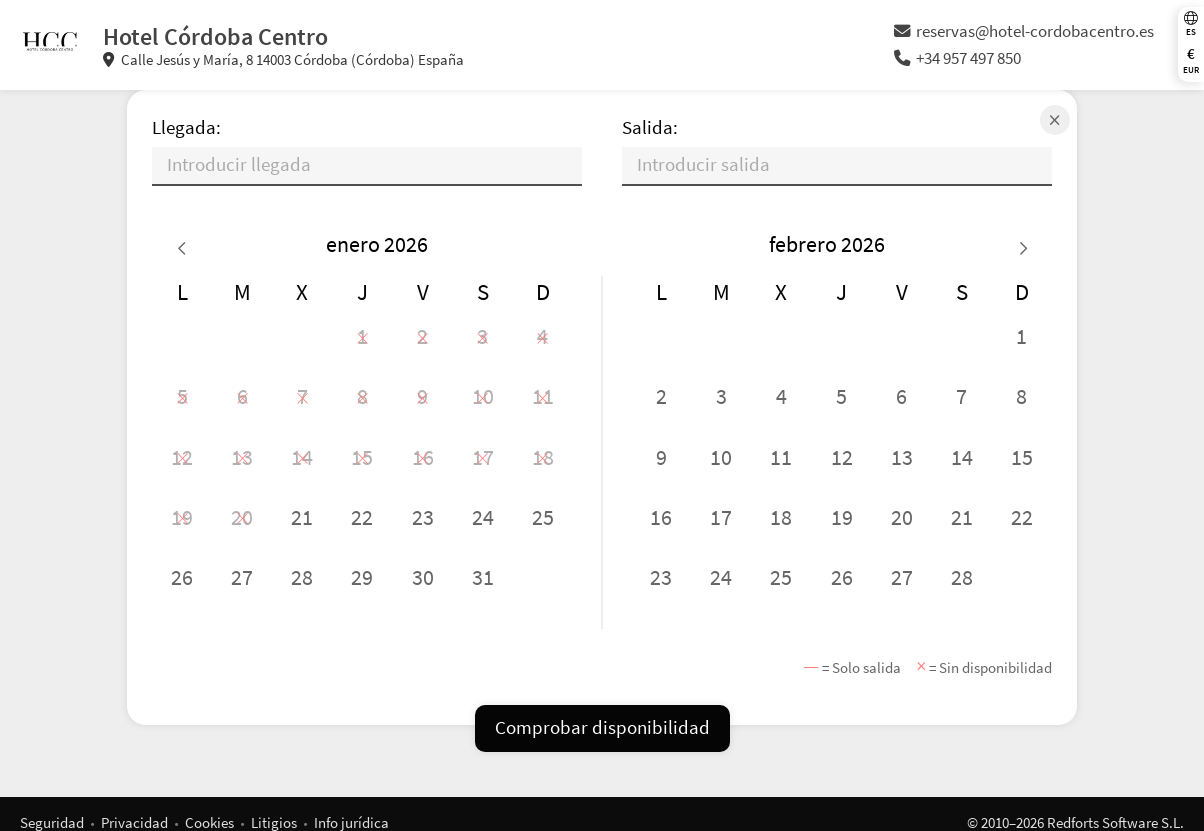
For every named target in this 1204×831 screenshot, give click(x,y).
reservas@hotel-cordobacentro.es (1024, 31)
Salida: (650, 127)
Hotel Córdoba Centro (215, 36)
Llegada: (186, 127)
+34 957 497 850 (957, 58)
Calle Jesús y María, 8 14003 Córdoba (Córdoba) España (284, 59)
